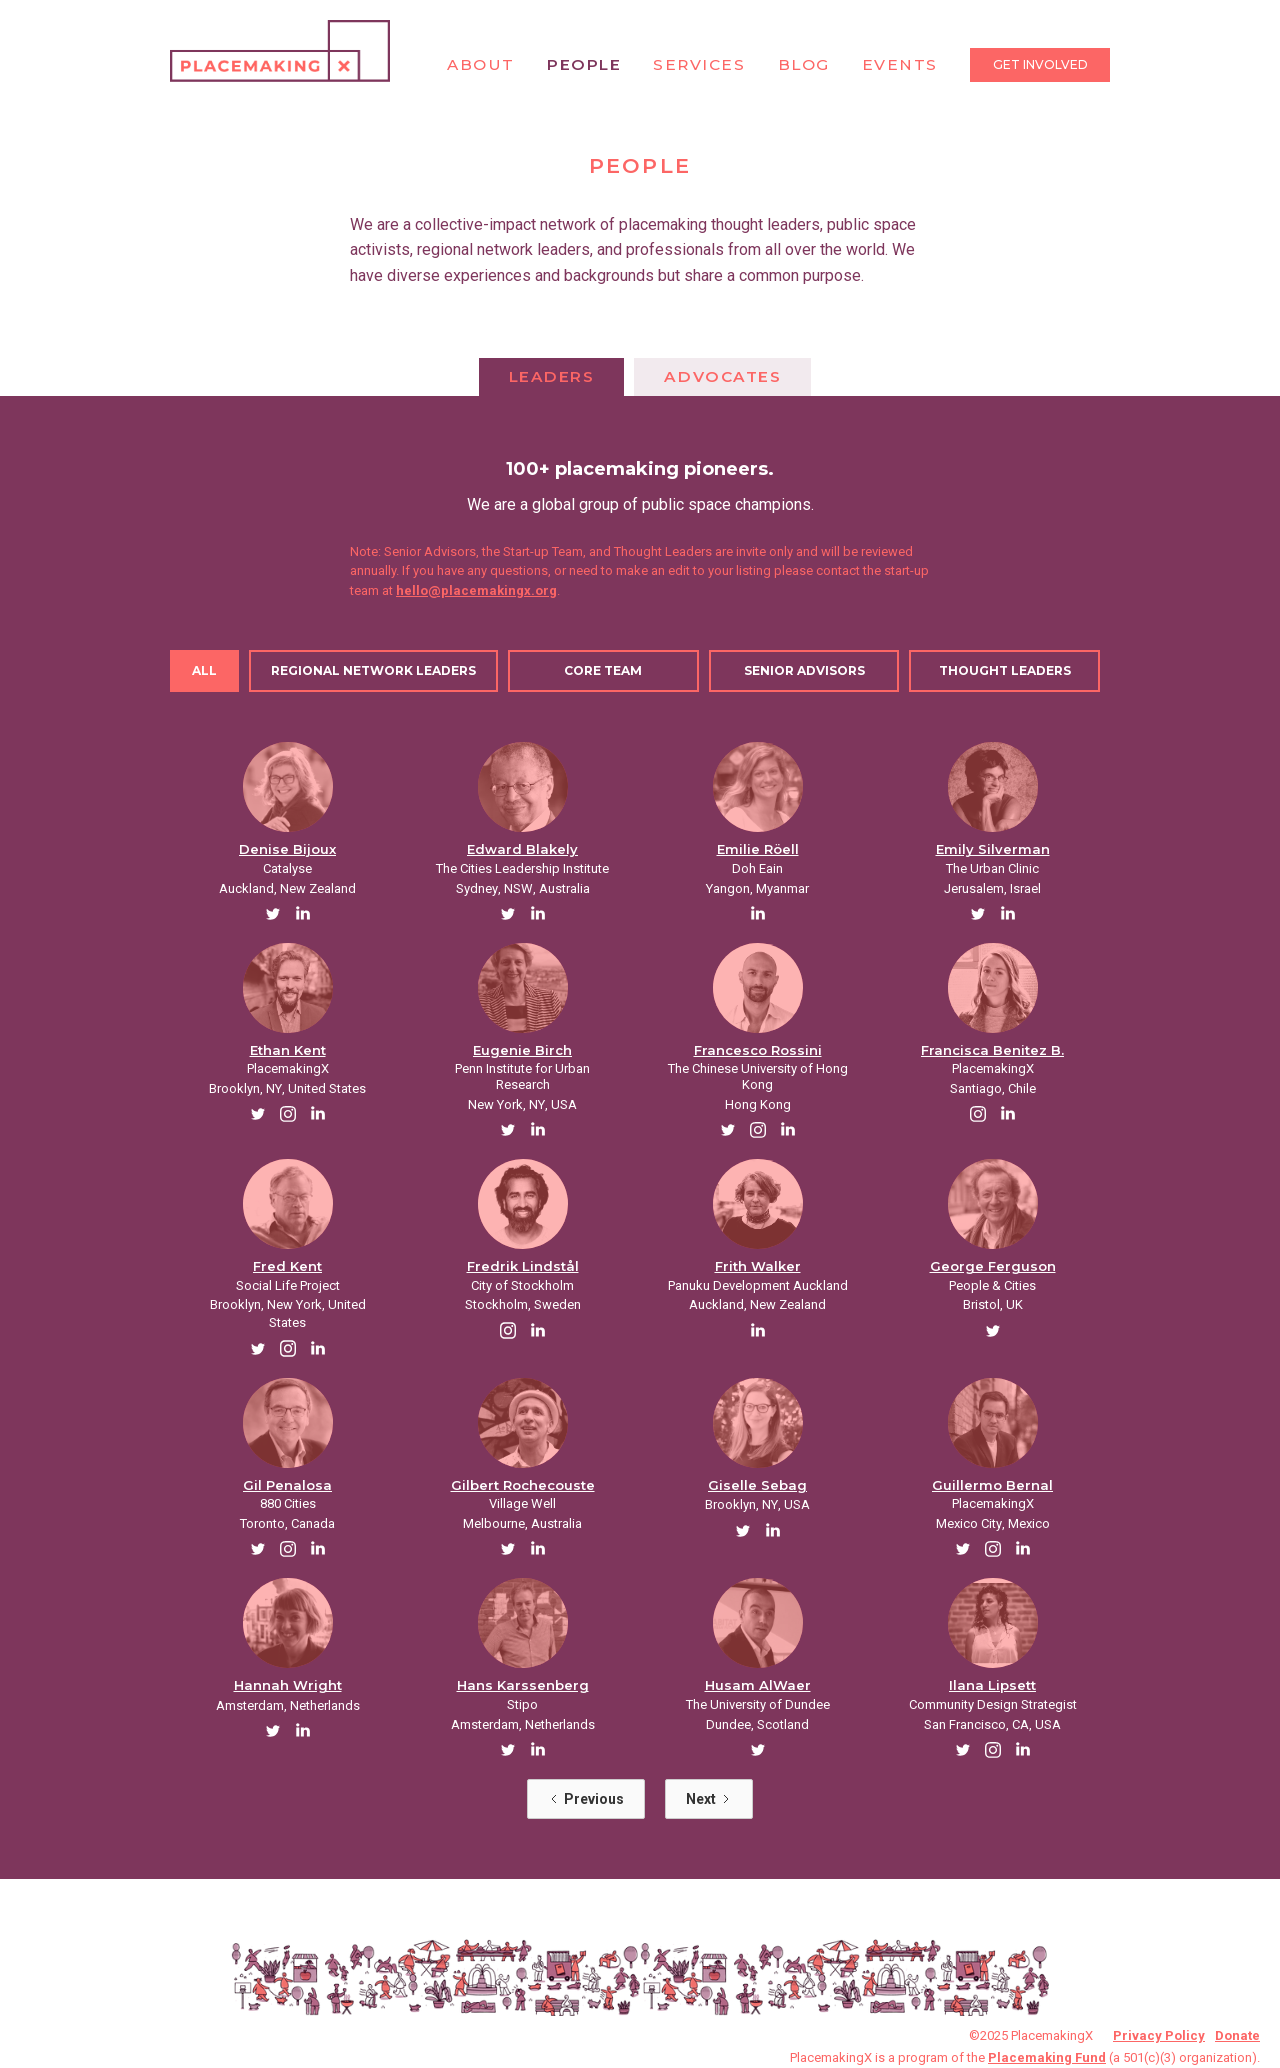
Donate (1237, 2035)
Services (699, 64)
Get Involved (1040, 64)
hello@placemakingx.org (476, 590)
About (481, 64)
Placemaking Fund (1047, 2057)
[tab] (552, 377)
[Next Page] (709, 1799)
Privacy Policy (1159, 2035)
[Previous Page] (586, 1799)
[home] (280, 51)
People (584, 64)
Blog (804, 64)
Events (900, 64)
